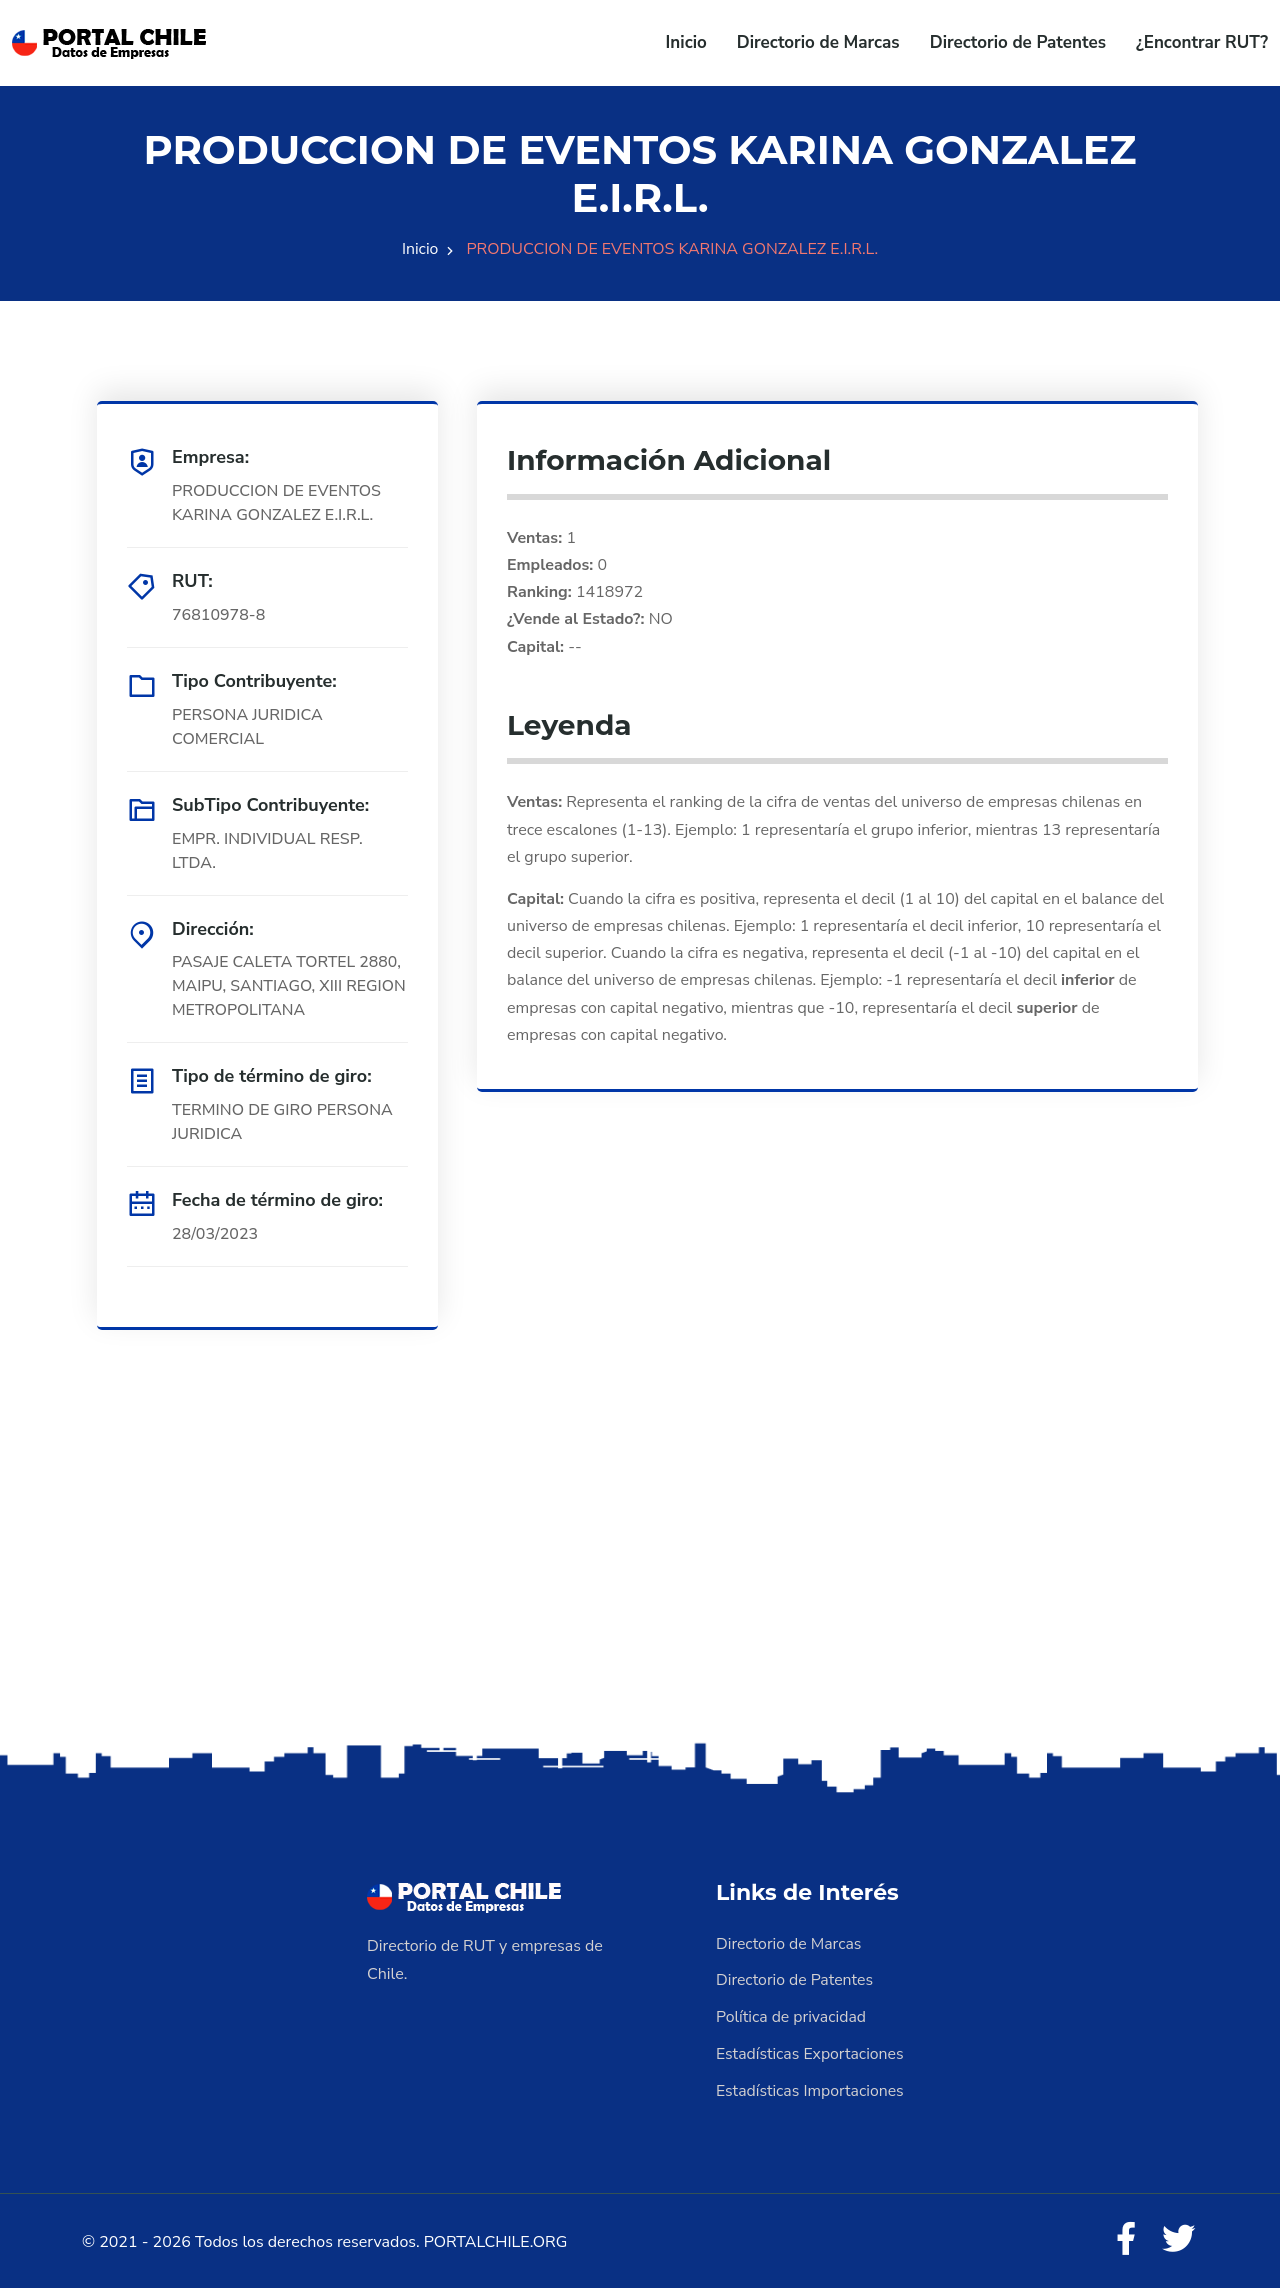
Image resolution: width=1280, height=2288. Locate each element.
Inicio (686, 42)
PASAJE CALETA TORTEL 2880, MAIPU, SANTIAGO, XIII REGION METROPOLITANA (288, 987)
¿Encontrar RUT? (1202, 42)
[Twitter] (1178, 2238)
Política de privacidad (792, 2016)
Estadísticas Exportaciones (811, 2052)
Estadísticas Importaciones (811, 2088)
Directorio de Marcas (818, 42)
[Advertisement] (640, 1581)
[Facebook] (1124, 2238)
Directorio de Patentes (1018, 42)
